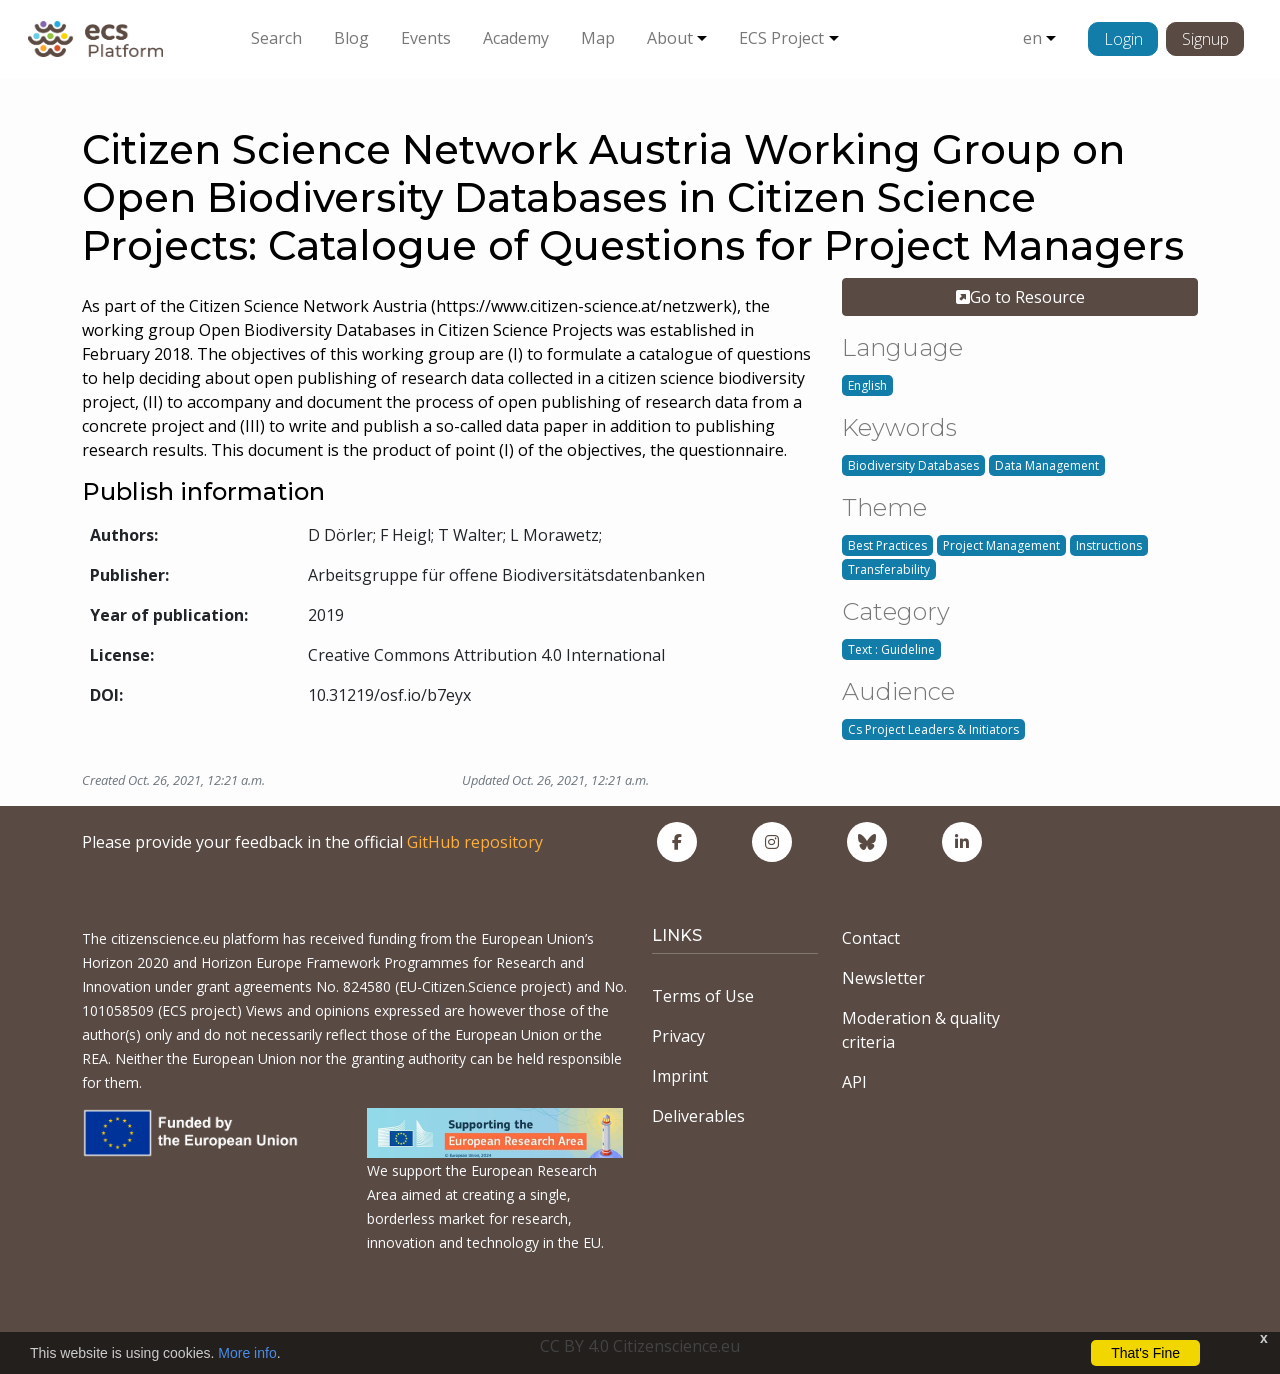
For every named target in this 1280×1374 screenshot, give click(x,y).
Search (276, 38)
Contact (871, 938)
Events (426, 38)
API (854, 1082)
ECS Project (781, 38)
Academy (516, 38)
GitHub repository (475, 842)
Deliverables (698, 1116)
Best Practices (887, 545)
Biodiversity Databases (913, 465)
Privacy (678, 1036)
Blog (351, 38)
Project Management (1001, 545)
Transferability (889, 569)
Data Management (1047, 465)
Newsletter (883, 978)
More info (247, 1353)
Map (598, 38)
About (670, 38)
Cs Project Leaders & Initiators (933, 729)
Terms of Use (703, 996)
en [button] (1032, 38)
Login (1123, 39)
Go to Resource (1020, 297)
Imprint (680, 1076)
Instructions (1109, 545)
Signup (1205, 39)
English (867, 385)
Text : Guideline (891, 649)
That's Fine (1145, 1353)
